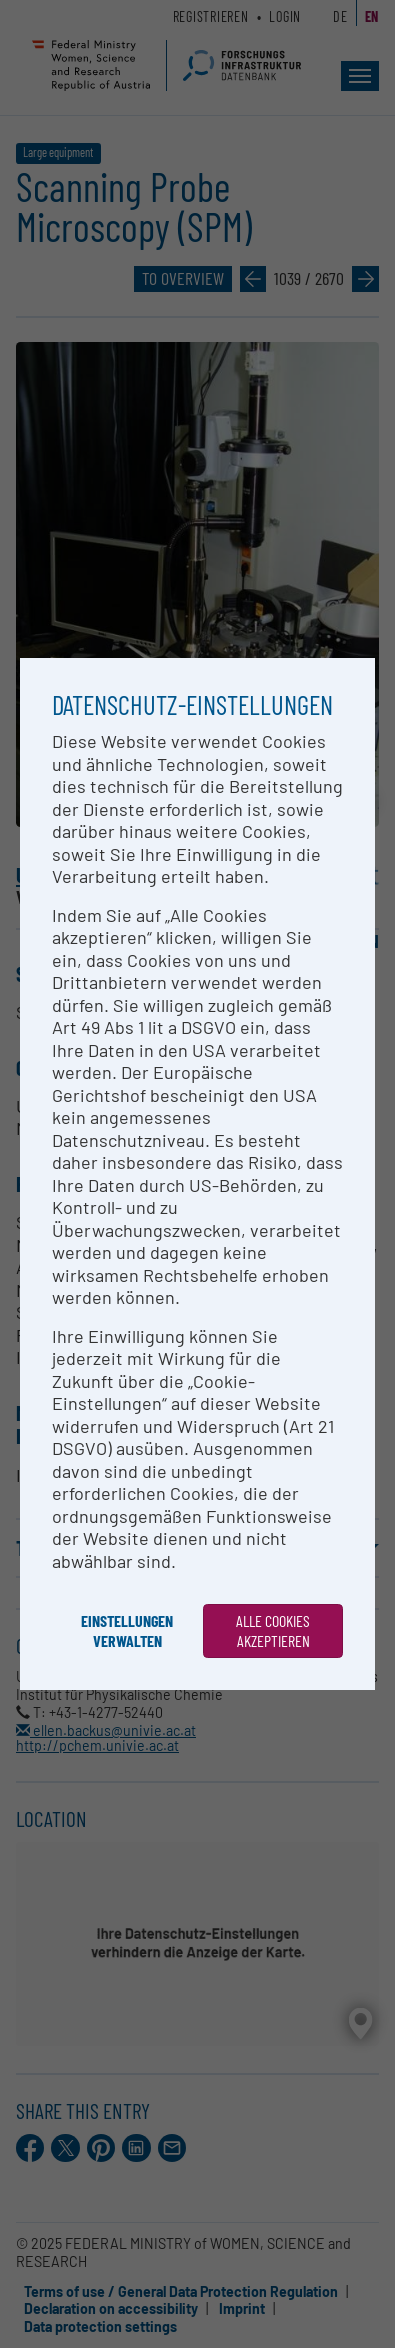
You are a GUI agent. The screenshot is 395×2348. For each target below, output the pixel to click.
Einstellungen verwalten (127, 1630)
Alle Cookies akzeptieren (273, 1630)
